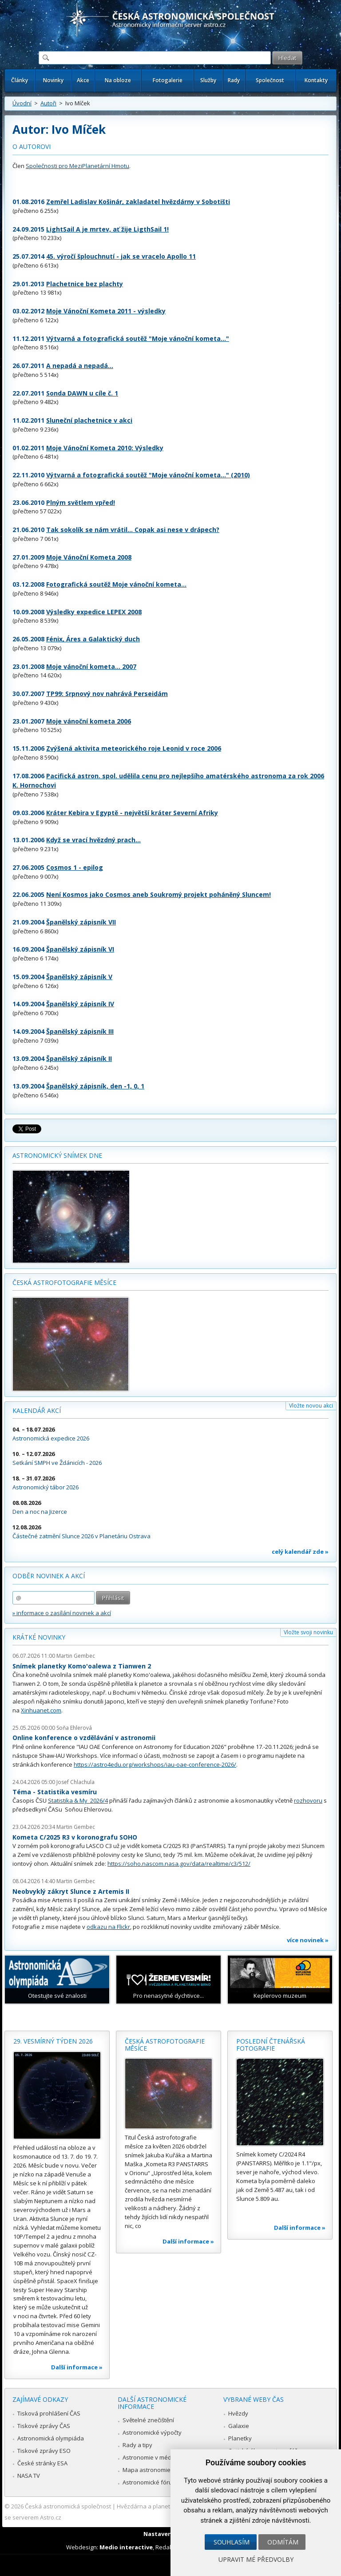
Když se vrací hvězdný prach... (93, 840)
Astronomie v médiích (151, 2457)
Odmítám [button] (282, 2542)
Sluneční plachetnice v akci (89, 420)
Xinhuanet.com (41, 1710)
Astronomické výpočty (152, 2432)
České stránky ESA (42, 2463)
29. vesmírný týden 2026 (53, 2041)
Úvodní (22, 103)
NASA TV (28, 2476)
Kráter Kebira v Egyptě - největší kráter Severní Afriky (132, 812)
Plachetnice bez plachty (84, 284)
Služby (208, 80)
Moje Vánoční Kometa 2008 (88, 557)
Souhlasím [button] (232, 2542)
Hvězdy (238, 2413)
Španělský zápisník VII (81, 922)
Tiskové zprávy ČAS (43, 2426)
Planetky (240, 2438)
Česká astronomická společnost (68, 2506)
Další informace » (77, 2367)
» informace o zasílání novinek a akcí (61, 1613)
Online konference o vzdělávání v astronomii (83, 1737)
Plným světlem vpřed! (80, 502)
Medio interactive (126, 2547)
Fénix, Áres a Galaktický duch (93, 639)
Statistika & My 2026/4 (78, 1800)
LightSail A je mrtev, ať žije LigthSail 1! (107, 229)
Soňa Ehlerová (74, 1728)
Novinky (53, 80)
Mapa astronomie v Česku (158, 2470)
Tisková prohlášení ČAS (48, 2413)
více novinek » (308, 1940)
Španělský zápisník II (79, 1058)
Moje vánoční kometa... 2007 (91, 666)
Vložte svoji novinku (308, 1632)
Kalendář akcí (36, 1410)
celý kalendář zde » (300, 1552)
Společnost (270, 80)
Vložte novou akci (311, 1405)
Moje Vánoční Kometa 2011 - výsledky (106, 311)
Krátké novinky (38, 1637)
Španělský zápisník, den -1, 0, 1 (95, 1086)
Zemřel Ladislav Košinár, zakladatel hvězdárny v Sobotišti (138, 201)
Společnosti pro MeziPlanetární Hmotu (77, 166)
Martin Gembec (75, 1656)
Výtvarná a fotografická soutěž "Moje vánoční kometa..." (137, 338)
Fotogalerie (167, 80)
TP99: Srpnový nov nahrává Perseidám (107, 693)
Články (19, 80)
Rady (234, 80)
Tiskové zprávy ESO (44, 2451)
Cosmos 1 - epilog (74, 867)
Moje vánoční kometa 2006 (88, 721)
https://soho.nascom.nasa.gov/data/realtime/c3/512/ (178, 1864)
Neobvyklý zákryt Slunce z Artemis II (70, 1891)
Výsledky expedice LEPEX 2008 (94, 612)
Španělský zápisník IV (80, 1004)
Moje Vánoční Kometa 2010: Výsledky (104, 448)
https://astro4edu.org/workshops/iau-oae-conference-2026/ (155, 1764)
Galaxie (238, 2426)
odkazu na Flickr (108, 1927)
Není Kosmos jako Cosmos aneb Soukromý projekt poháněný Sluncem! (158, 894)
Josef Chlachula (75, 1782)
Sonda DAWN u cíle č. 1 (82, 393)
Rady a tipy (137, 2445)
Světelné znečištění (148, 2420)
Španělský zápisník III (80, 1031)
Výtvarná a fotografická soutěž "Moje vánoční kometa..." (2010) (148, 475)
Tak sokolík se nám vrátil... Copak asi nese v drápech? (132, 529)
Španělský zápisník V (79, 976)
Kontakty (316, 80)
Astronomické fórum (150, 2482)
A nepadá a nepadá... (79, 365)
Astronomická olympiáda (50, 2438)
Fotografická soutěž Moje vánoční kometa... (116, 584)
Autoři (48, 103)
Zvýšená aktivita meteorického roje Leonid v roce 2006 (133, 748)
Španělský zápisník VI (80, 949)
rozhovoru (308, 1800)
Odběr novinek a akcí (48, 1576)
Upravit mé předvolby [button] (255, 2559)
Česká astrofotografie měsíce (64, 1282)
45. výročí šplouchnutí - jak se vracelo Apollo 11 (121, 256)
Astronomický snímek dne (57, 1155)
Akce (83, 80)
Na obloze (118, 80)
